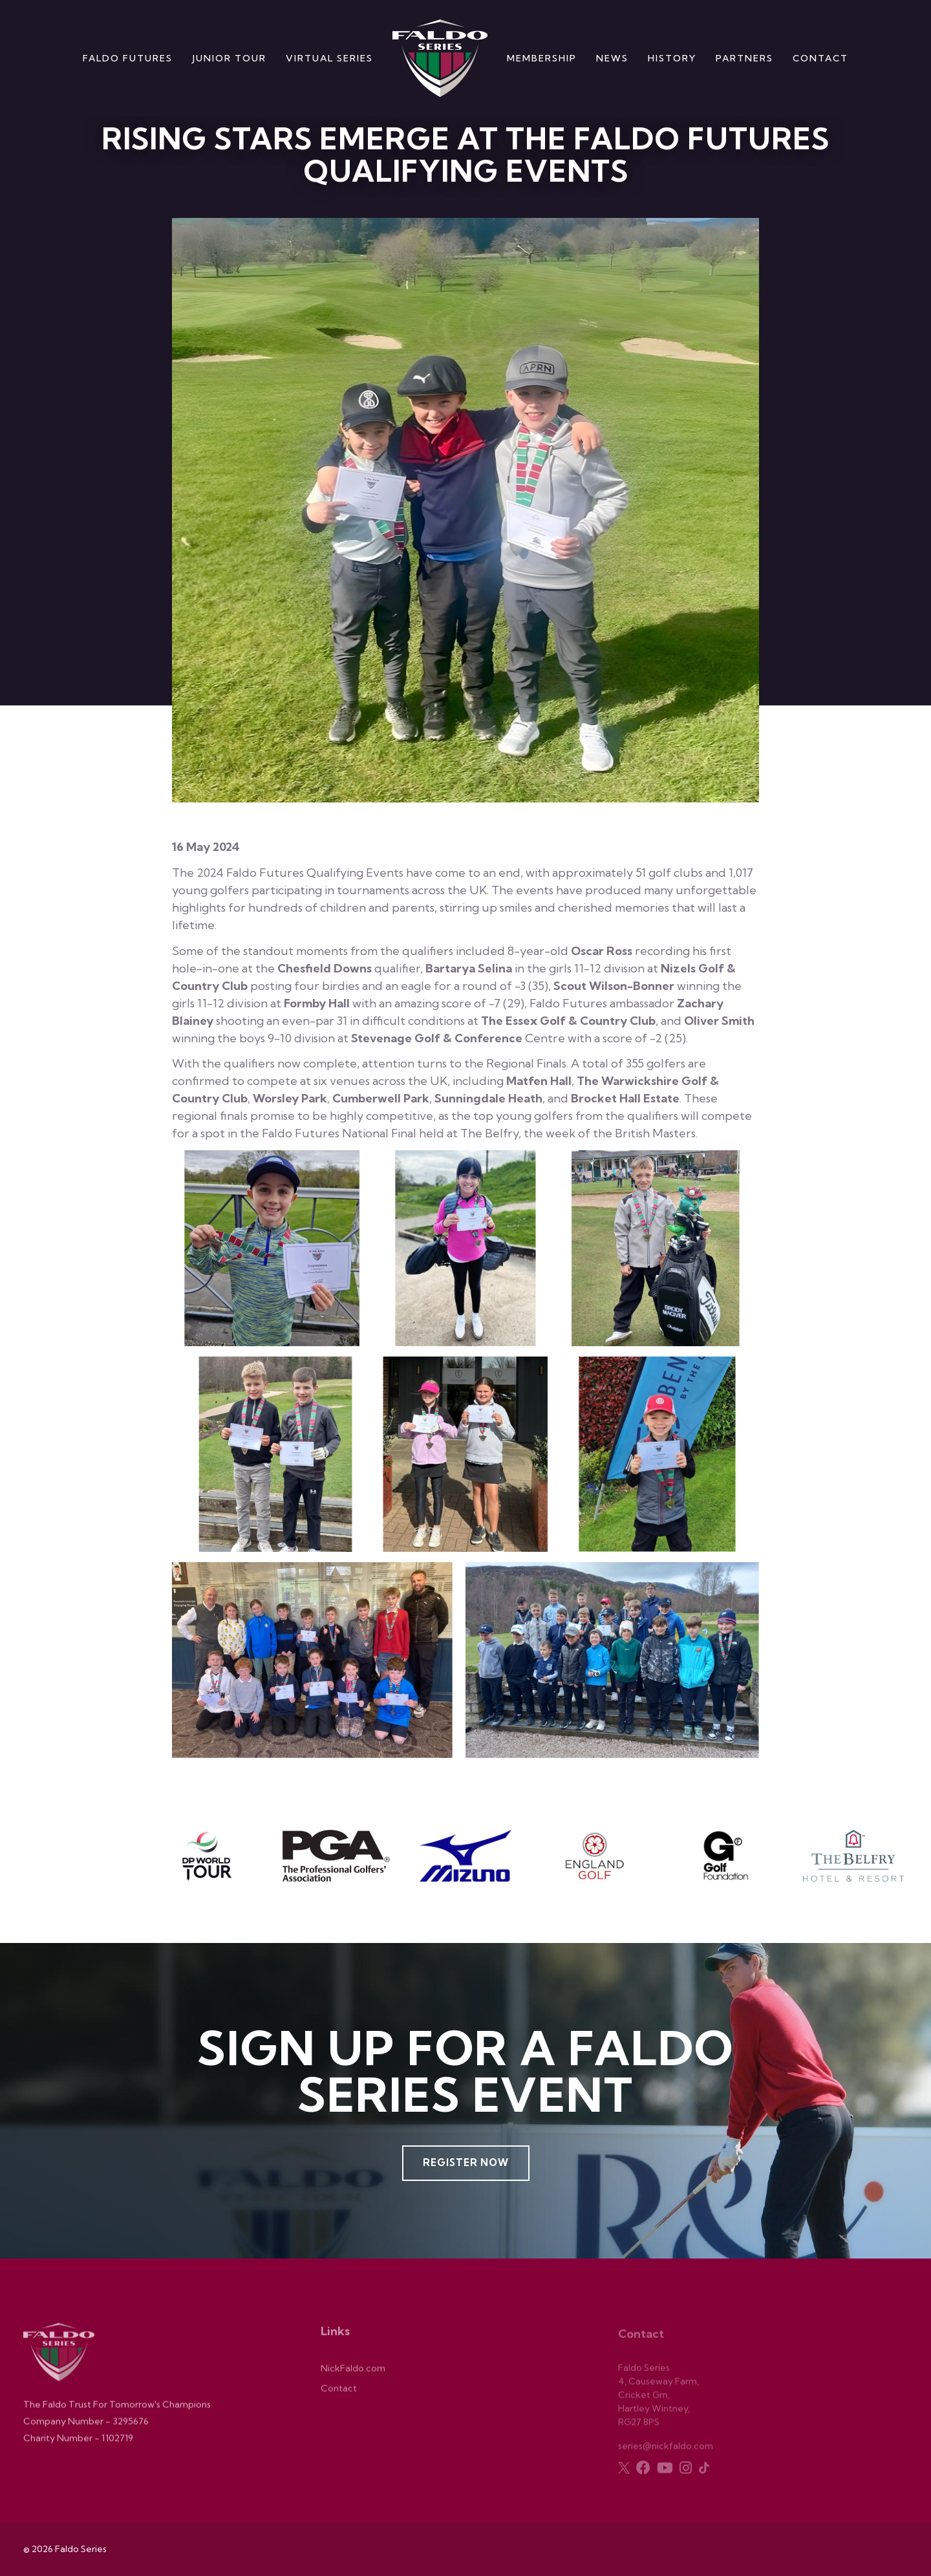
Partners (744, 58)
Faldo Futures (128, 58)
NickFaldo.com (353, 2374)
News (612, 58)
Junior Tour (229, 58)
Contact (820, 58)
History (672, 58)
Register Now (466, 2162)
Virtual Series (329, 58)
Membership (542, 58)
